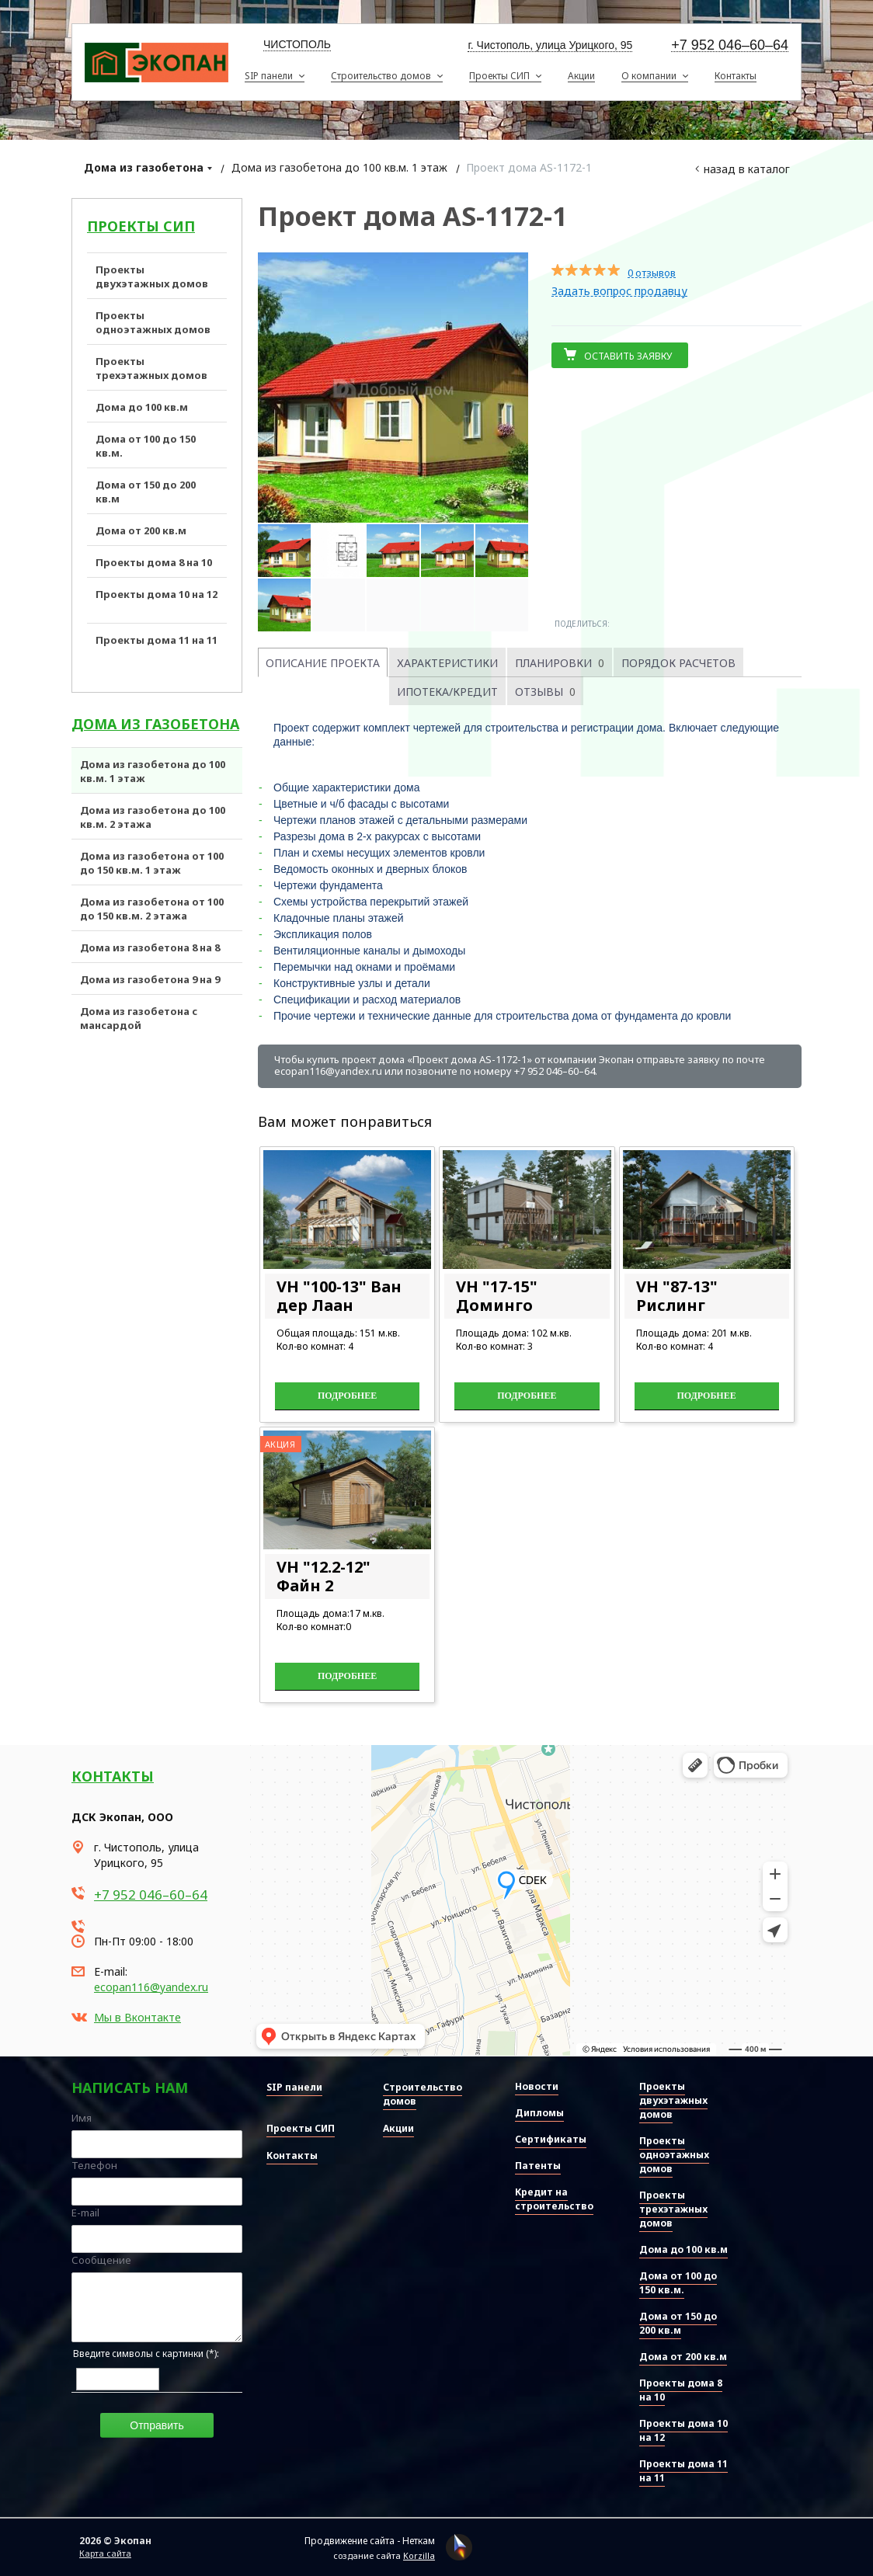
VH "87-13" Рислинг (677, 1296)
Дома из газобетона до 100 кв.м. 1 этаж (339, 167)
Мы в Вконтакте (137, 2017)
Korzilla (419, 2555)
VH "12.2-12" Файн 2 (323, 1576)
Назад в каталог (747, 169)
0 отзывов (652, 273)
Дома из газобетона (143, 167)
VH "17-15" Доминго (496, 1296)
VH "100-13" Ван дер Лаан (339, 1296)
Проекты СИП (141, 226)
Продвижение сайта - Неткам (369, 2540)
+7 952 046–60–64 (729, 45)
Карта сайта (105, 2553)
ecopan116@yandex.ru (151, 1987)
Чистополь (297, 44)
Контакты (112, 1776)
